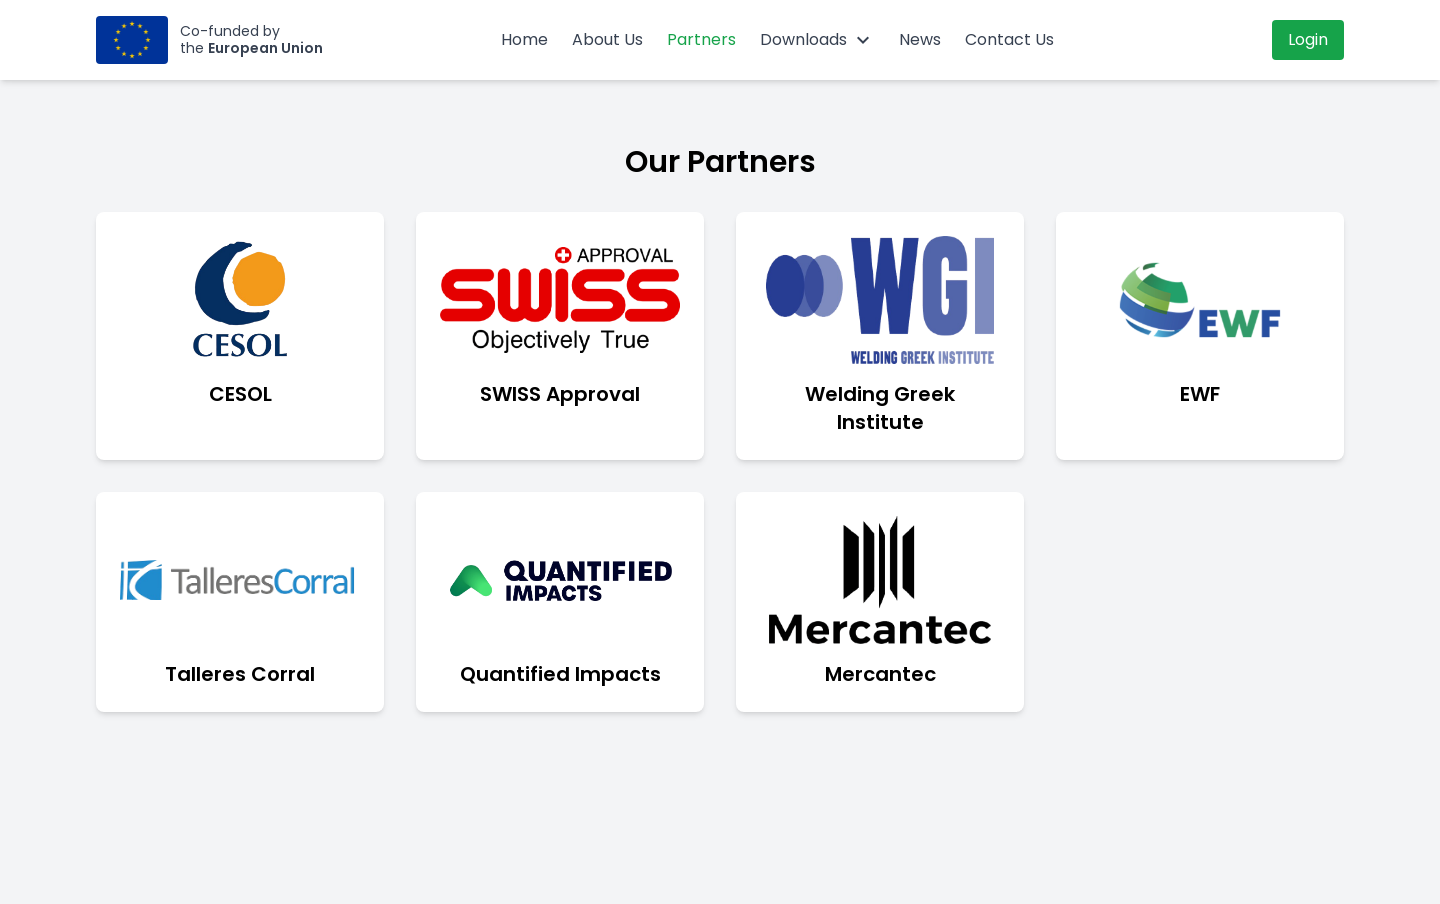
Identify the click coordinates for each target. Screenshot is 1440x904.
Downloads (817, 40)
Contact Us (1009, 39)
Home (524, 39)
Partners (701, 39)
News (920, 39)
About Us (607, 39)
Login (1308, 39)
